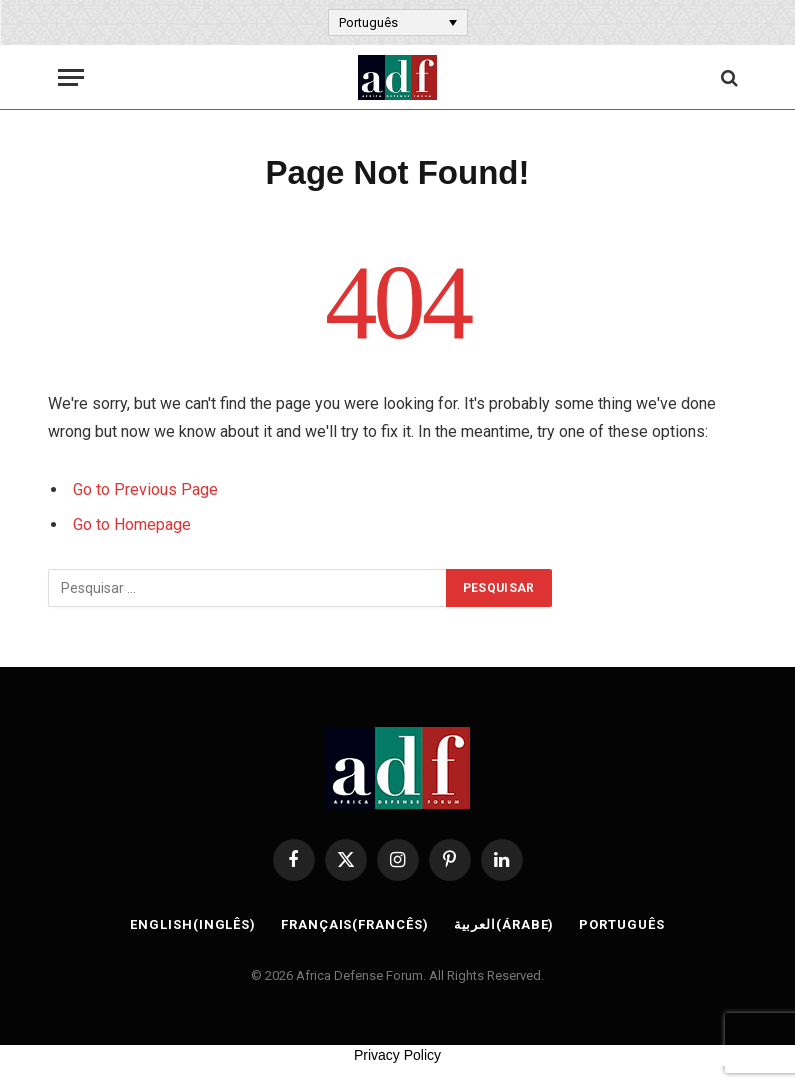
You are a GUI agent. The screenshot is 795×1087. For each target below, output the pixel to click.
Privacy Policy (397, 1055)
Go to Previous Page (145, 489)
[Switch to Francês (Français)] (355, 925)
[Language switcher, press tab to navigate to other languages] (398, 22)
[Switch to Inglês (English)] (193, 925)
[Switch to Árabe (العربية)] (504, 925)
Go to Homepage (132, 524)
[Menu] (71, 77)
